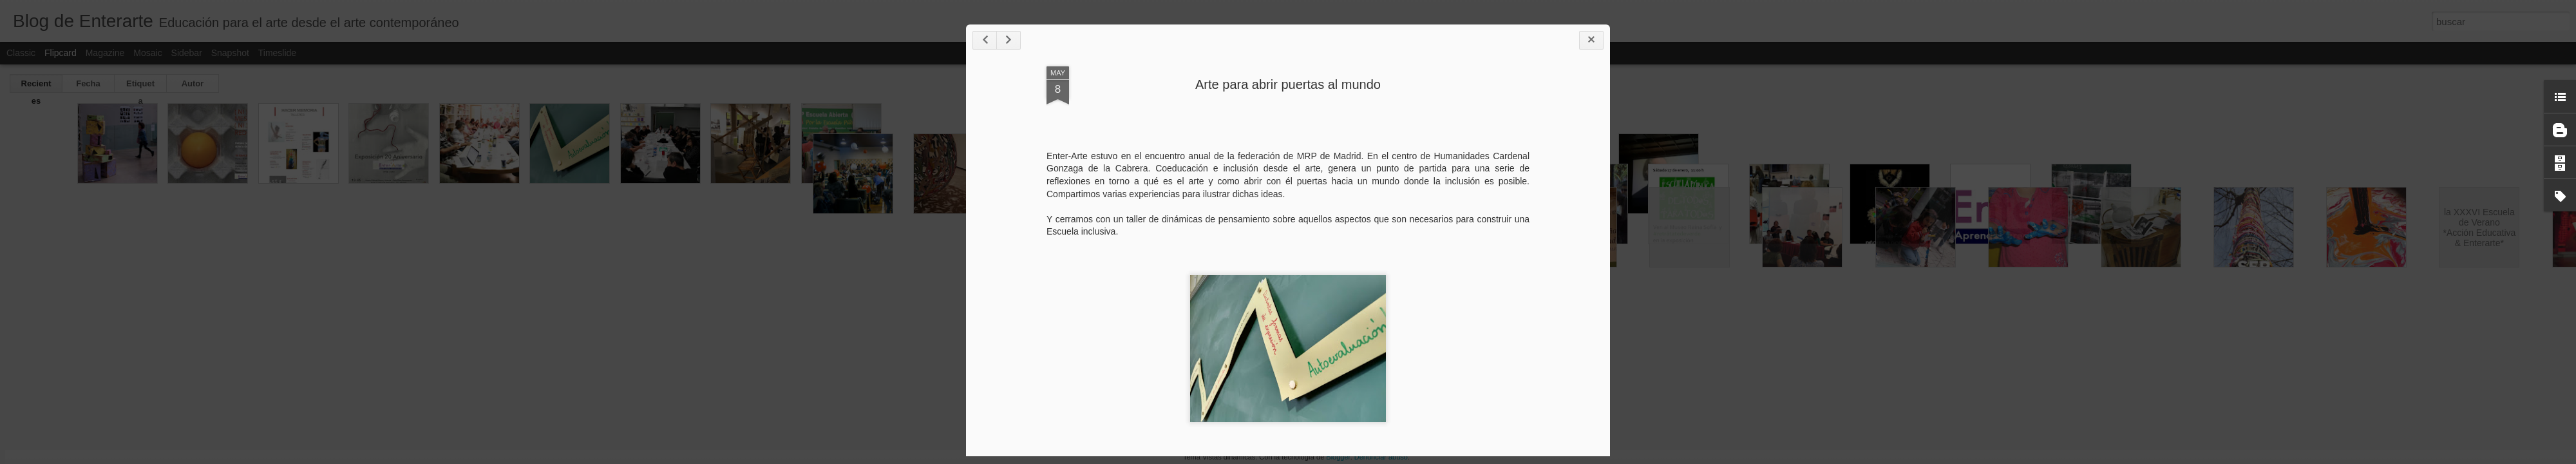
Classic (20, 53)
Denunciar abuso (1381, 457)
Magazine (105, 53)
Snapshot (230, 53)
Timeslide (277, 53)
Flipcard (60, 53)
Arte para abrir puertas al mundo (1288, 84)
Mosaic (147, 53)
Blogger (1338, 457)
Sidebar (186, 53)
